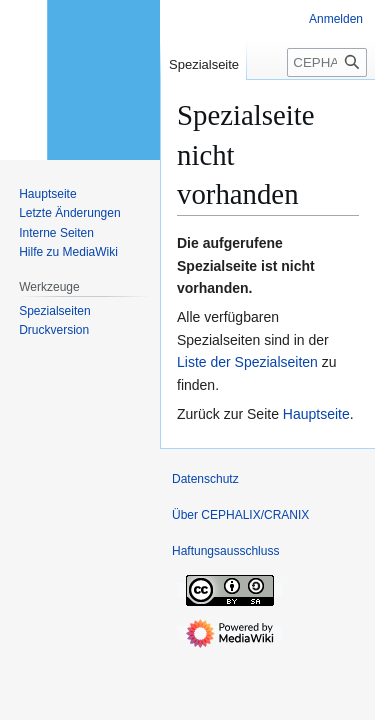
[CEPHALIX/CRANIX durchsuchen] (327, 62)
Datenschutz (205, 479)
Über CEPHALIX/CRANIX (240, 515)
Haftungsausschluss (225, 551)
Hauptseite (316, 414)
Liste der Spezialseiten (247, 362)
